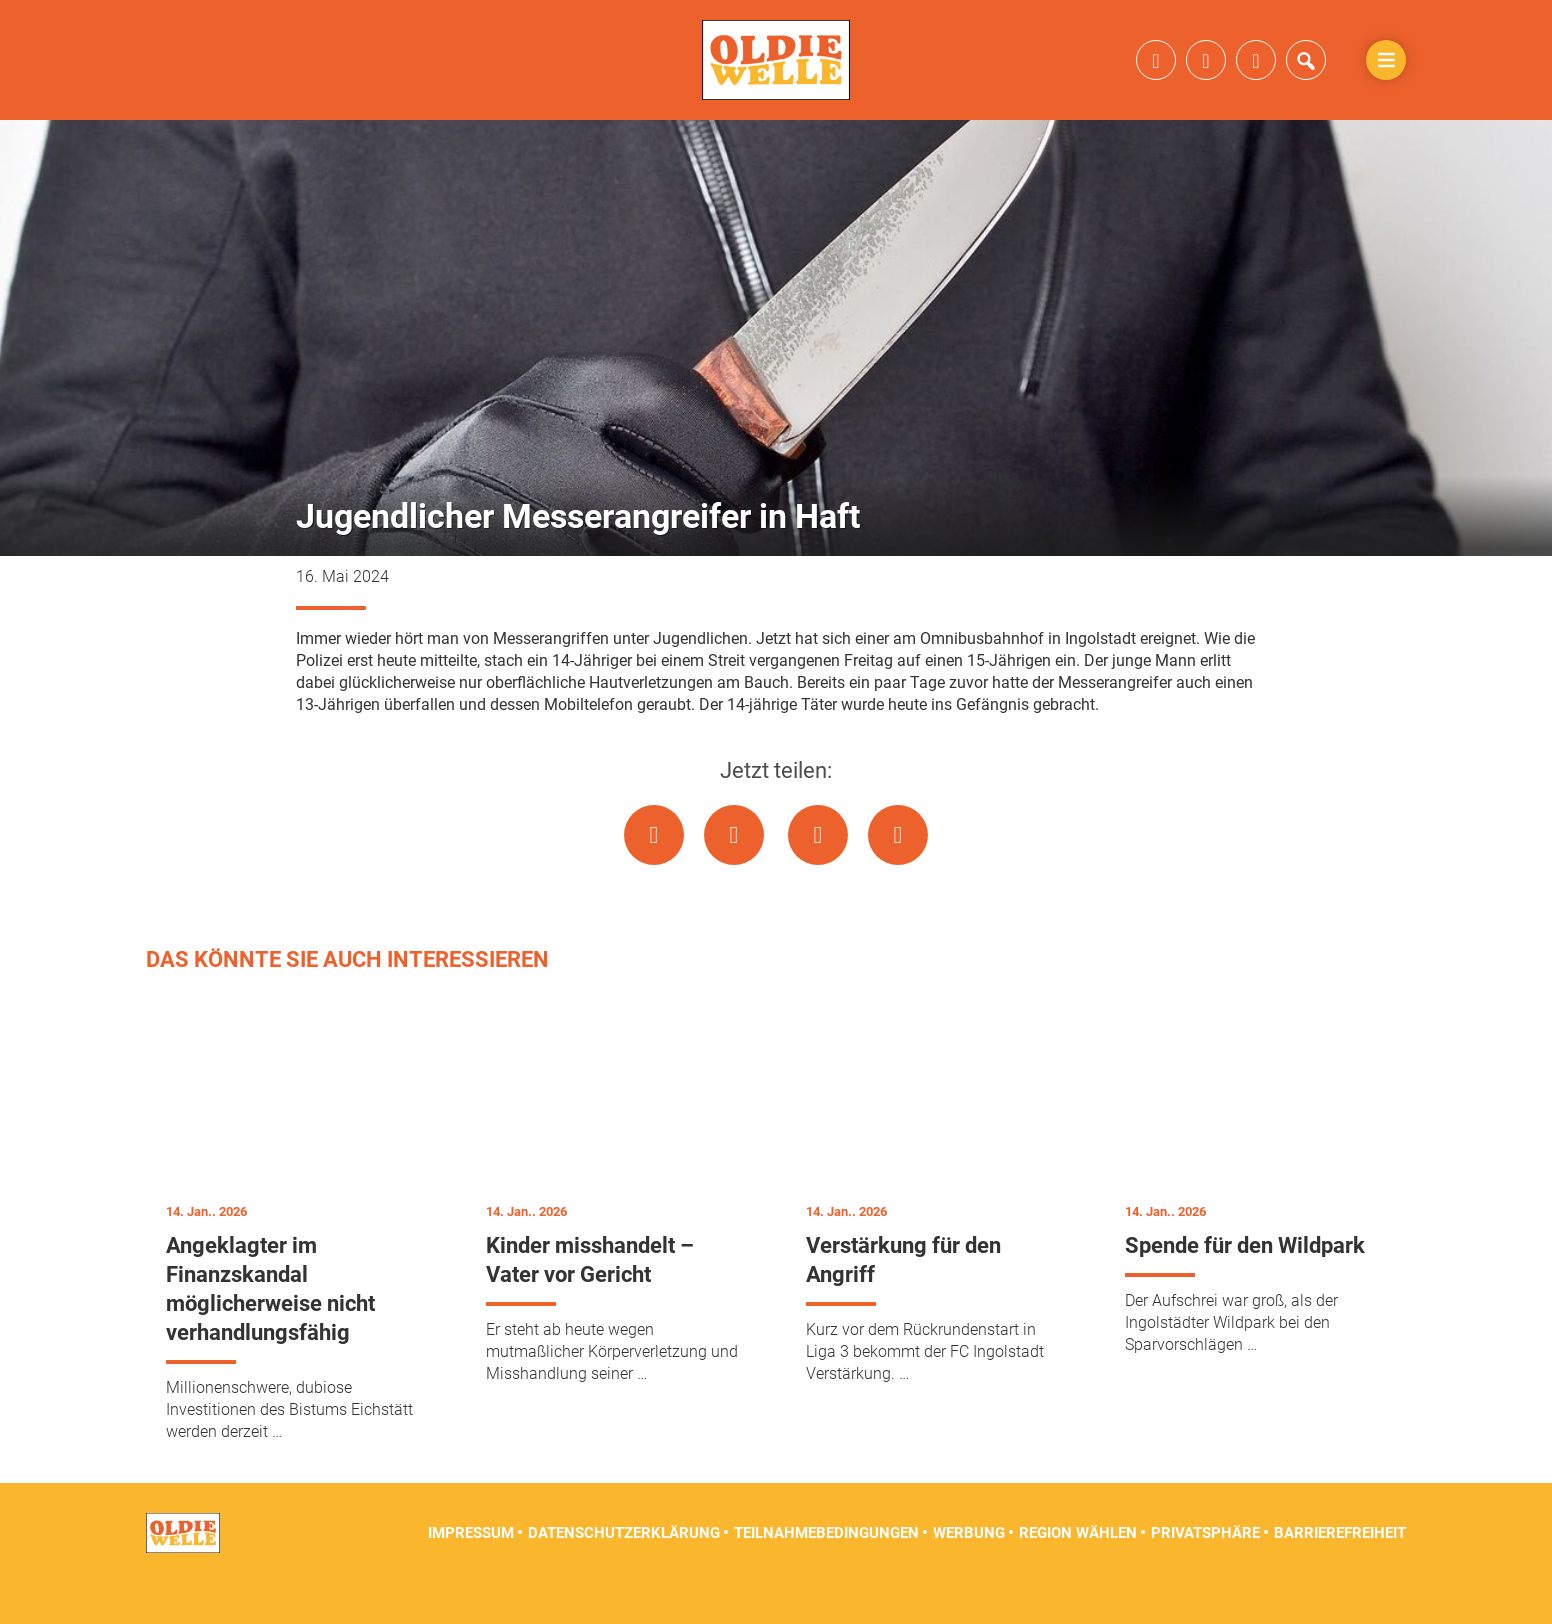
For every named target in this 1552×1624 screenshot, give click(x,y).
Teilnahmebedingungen (826, 1574)
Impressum (471, 1574)
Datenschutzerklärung (624, 1574)
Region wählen (1078, 1574)
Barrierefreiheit (1340, 1574)
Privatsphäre (1205, 1574)
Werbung (969, 1574)
